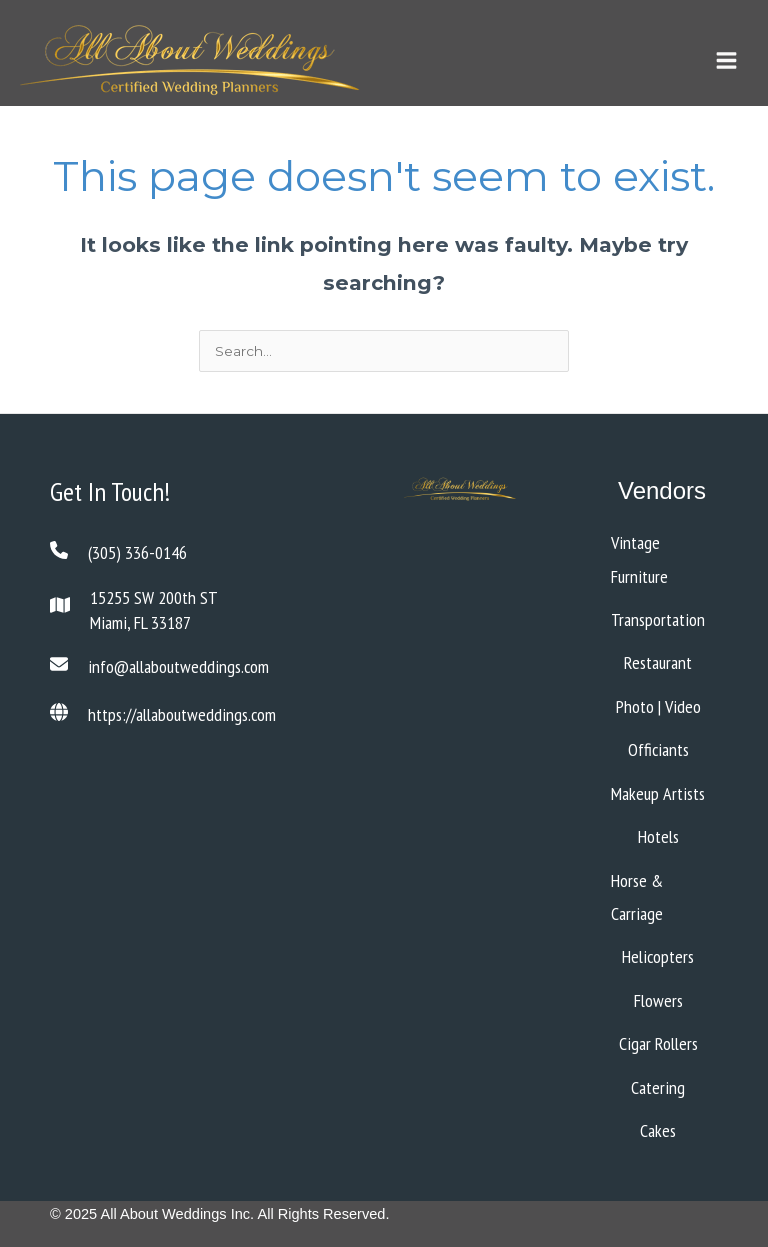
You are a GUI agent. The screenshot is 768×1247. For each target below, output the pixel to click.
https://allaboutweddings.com (182, 714)
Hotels (658, 836)
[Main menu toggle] (726, 61)
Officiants (658, 749)
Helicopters (658, 956)
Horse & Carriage (637, 897)
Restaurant (658, 662)
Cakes (658, 1130)
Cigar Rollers (658, 1043)
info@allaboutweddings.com (178, 666)
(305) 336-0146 (137, 552)
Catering (658, 1087)
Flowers (658, 1000)
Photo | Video (658, 706)
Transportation (658, 619)
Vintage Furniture (639, 559)
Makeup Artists (658, 793)
